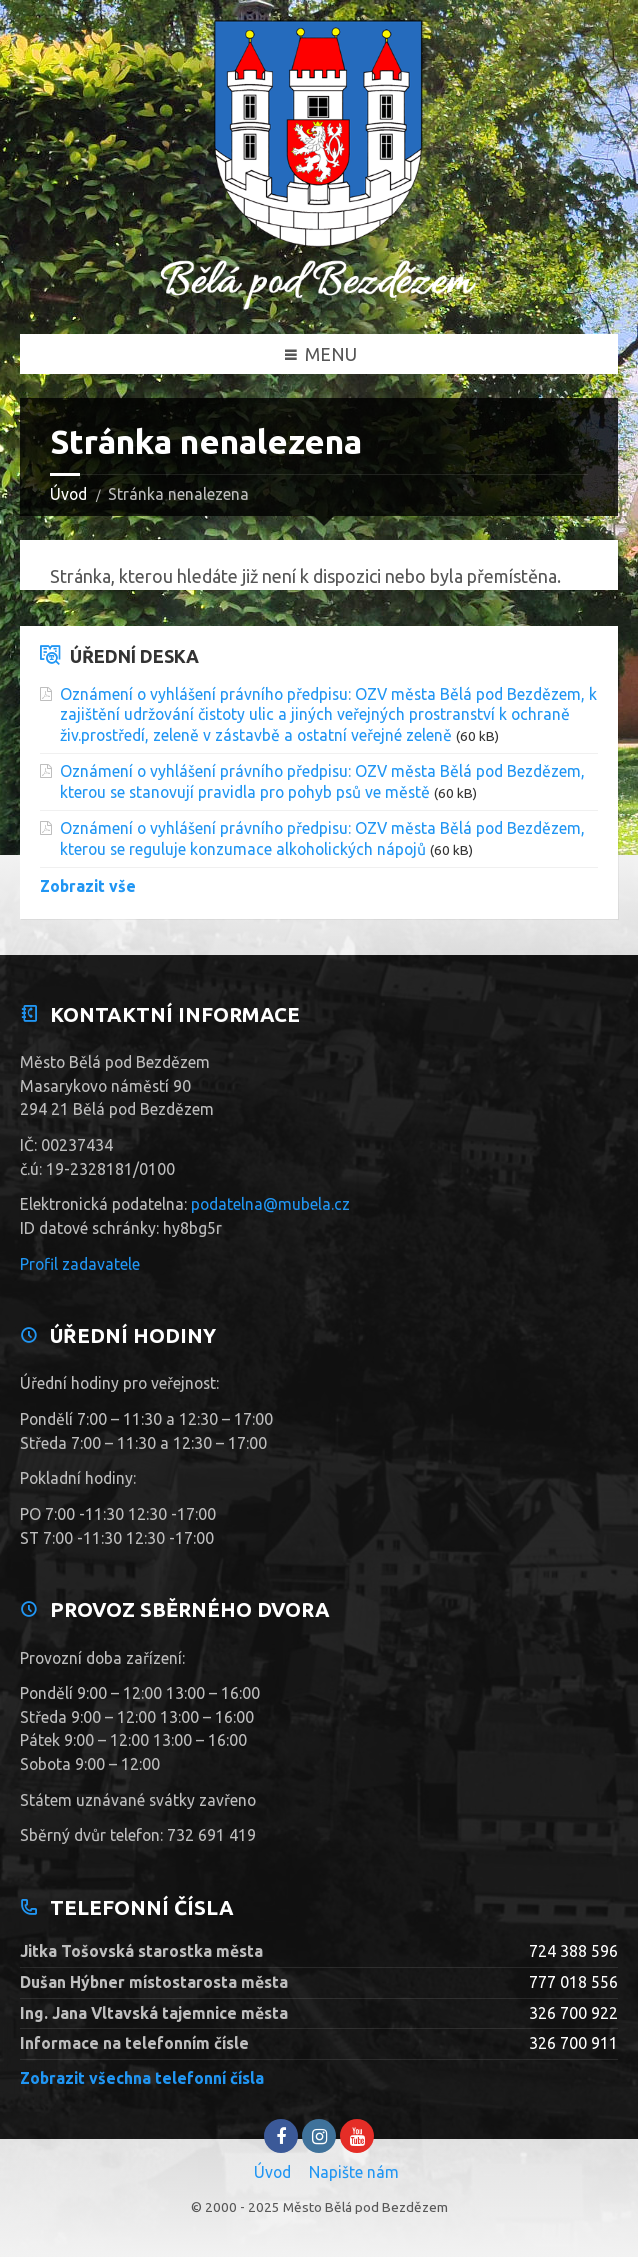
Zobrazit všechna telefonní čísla (142, 2078)
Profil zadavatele (80, 1264)
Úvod (68, 494)
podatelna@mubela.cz (270, 1204)
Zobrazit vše (88, 886)
